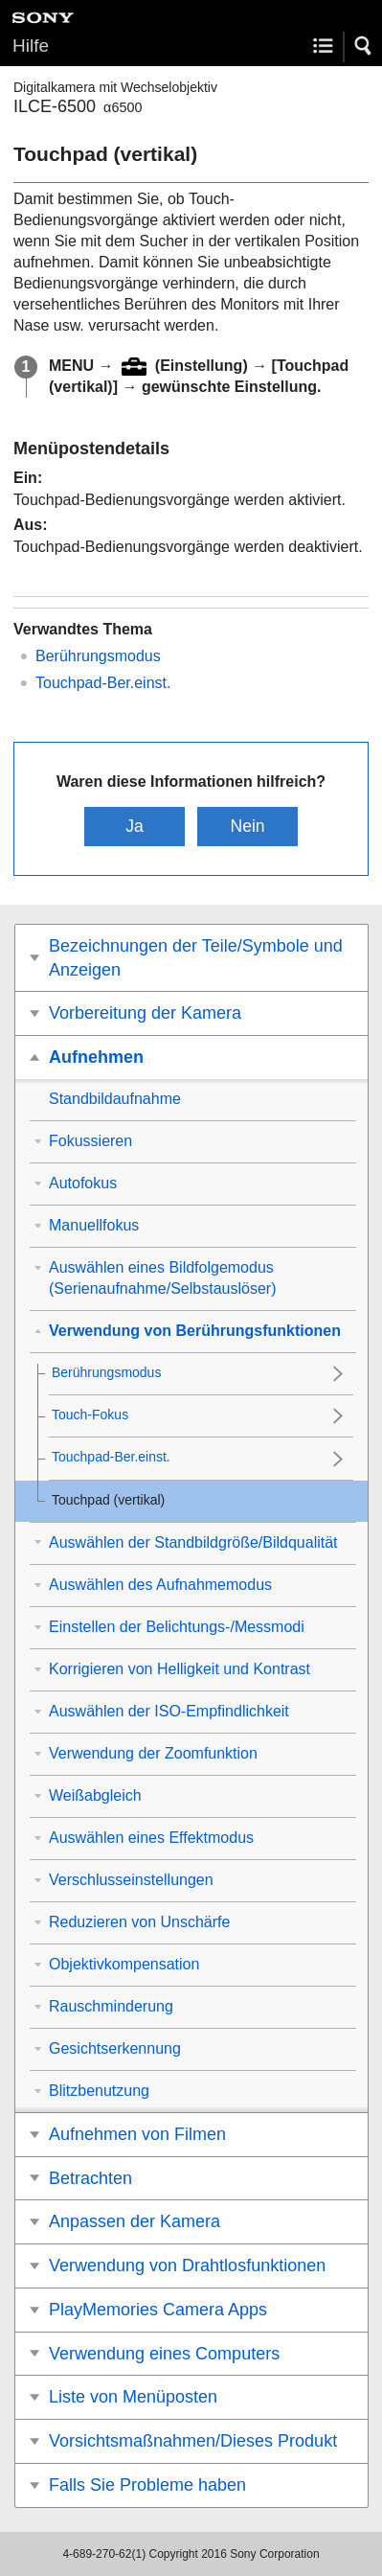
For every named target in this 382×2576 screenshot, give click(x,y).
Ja (134, 826)
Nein (247, 826)
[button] (363, 46)
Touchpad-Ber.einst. (102, 683)
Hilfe (30, 45)
